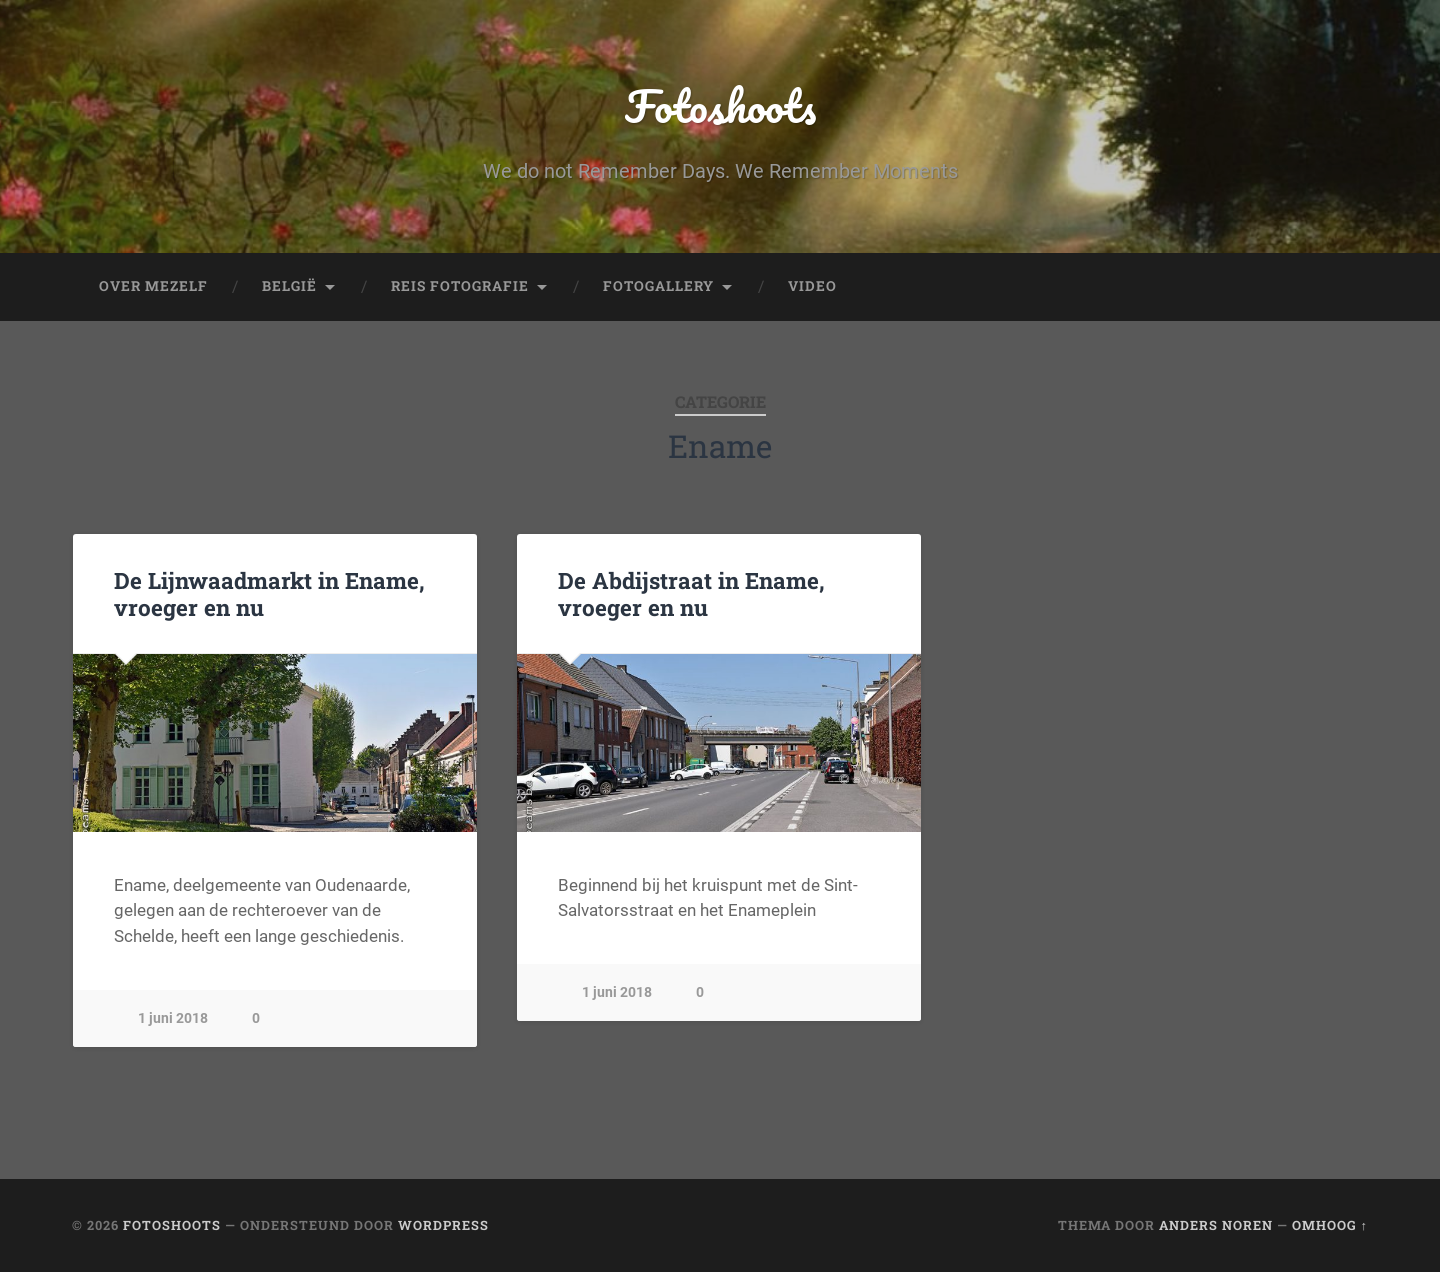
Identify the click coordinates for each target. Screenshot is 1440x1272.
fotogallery (658, 286)
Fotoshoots (720, 105)
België (289, 286)
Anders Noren (1216, 1225)
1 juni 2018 (173, 1018)
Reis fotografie (460, 286)
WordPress (443, 1225)
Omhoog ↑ (1330, 1225)
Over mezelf (153, 286)
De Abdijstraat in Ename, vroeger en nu (691, 593)
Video (812, 286)
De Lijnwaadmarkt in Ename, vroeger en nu (269, 593)
